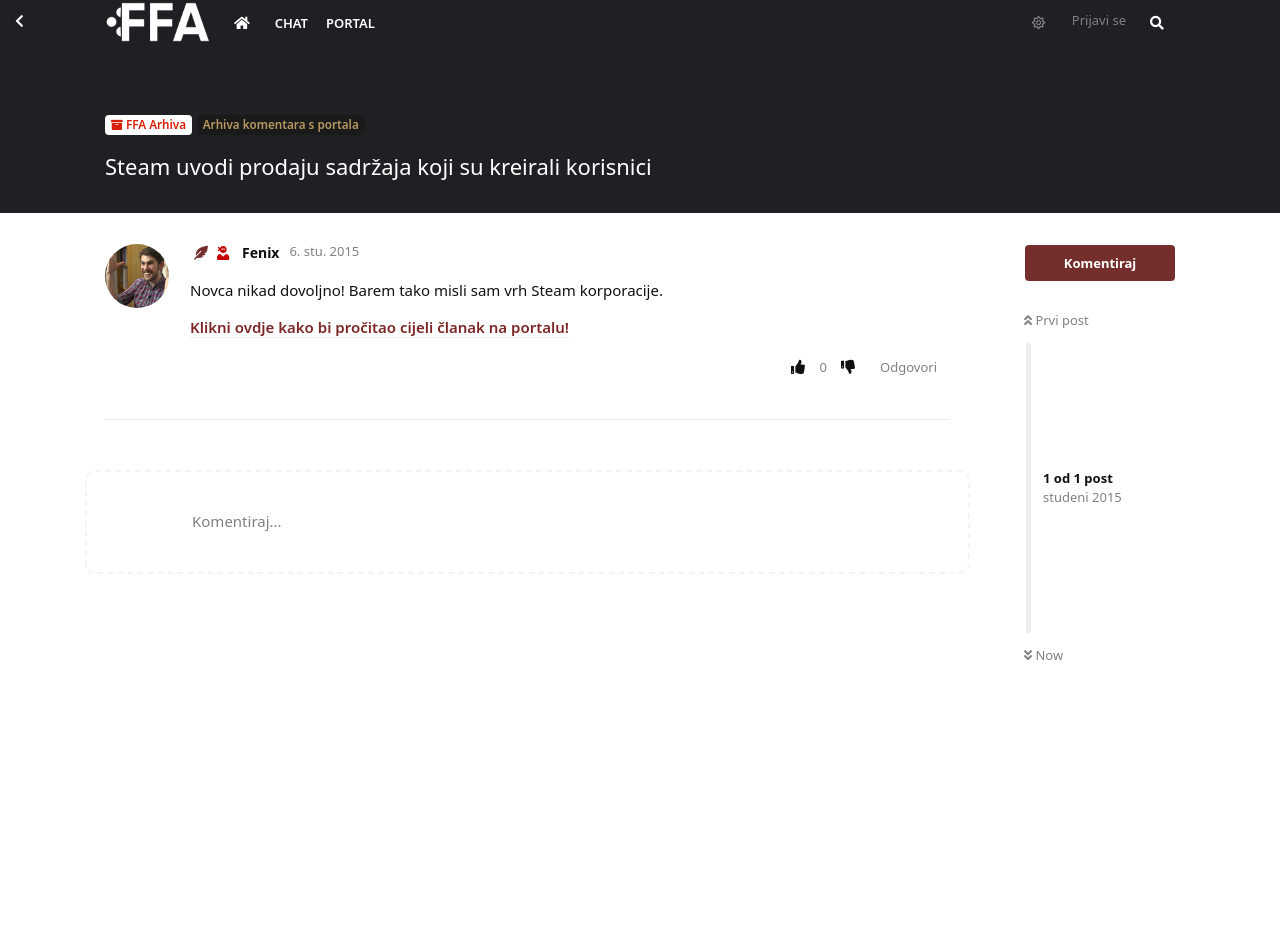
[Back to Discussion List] (36, 36)
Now (1043, 655)
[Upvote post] (801, 368)
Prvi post (1056, 320)
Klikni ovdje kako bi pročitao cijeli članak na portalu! (379, 327)
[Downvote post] (852, 368)
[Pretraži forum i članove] (1152, 36)
